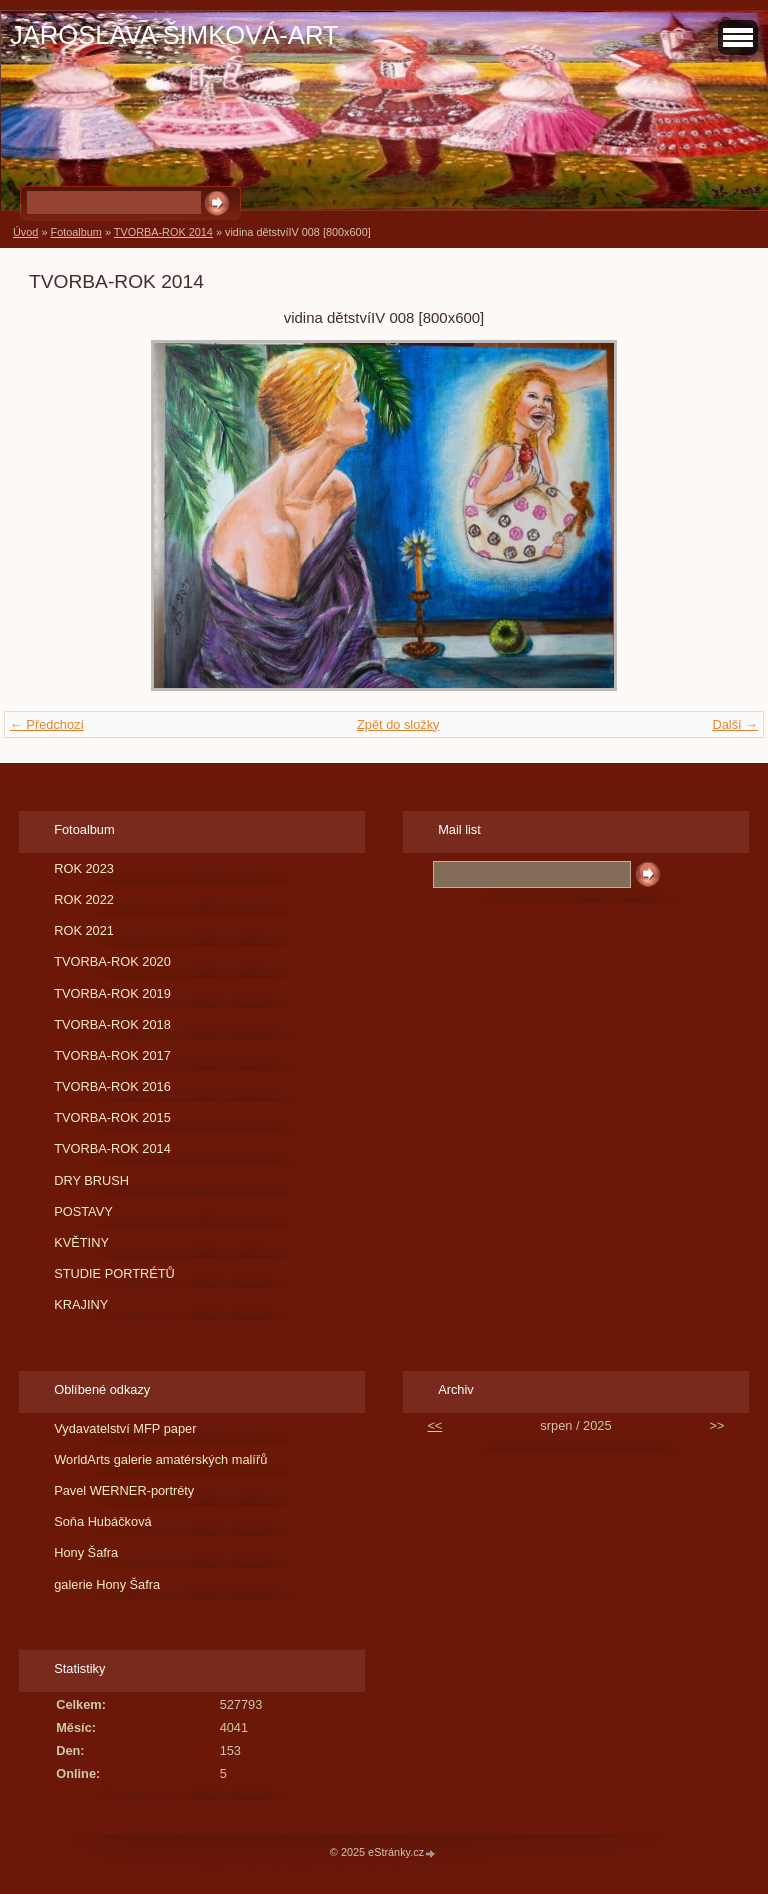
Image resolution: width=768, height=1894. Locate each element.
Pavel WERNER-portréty (124, 1490)
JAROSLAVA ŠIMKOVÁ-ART (174, 35)
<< (434, 1425)
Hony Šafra (86, 1552)
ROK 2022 (84, 899)
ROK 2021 (84, 930)
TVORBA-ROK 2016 (112, 1086)
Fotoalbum (75, 232)
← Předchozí (47, 724)
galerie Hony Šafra (107, 1584)
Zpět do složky (398, 724)
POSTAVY (83, 1211)
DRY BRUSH (91, 1180)
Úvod (25, 232)
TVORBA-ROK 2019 (112, 993)
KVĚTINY (81, 1242)
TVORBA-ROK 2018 (112, 1024)
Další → (735, 724)
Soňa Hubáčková (102, 1521)
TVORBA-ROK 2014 (163, 232)
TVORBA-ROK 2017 (112, 1055)
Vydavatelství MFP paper (125, 1428)
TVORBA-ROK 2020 (112, 961)
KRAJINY (81, 1304)
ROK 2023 (84, 868)
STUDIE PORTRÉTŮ (114, 1273)
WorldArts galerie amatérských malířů (160, 1459)
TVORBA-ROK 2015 (112, 1117)
